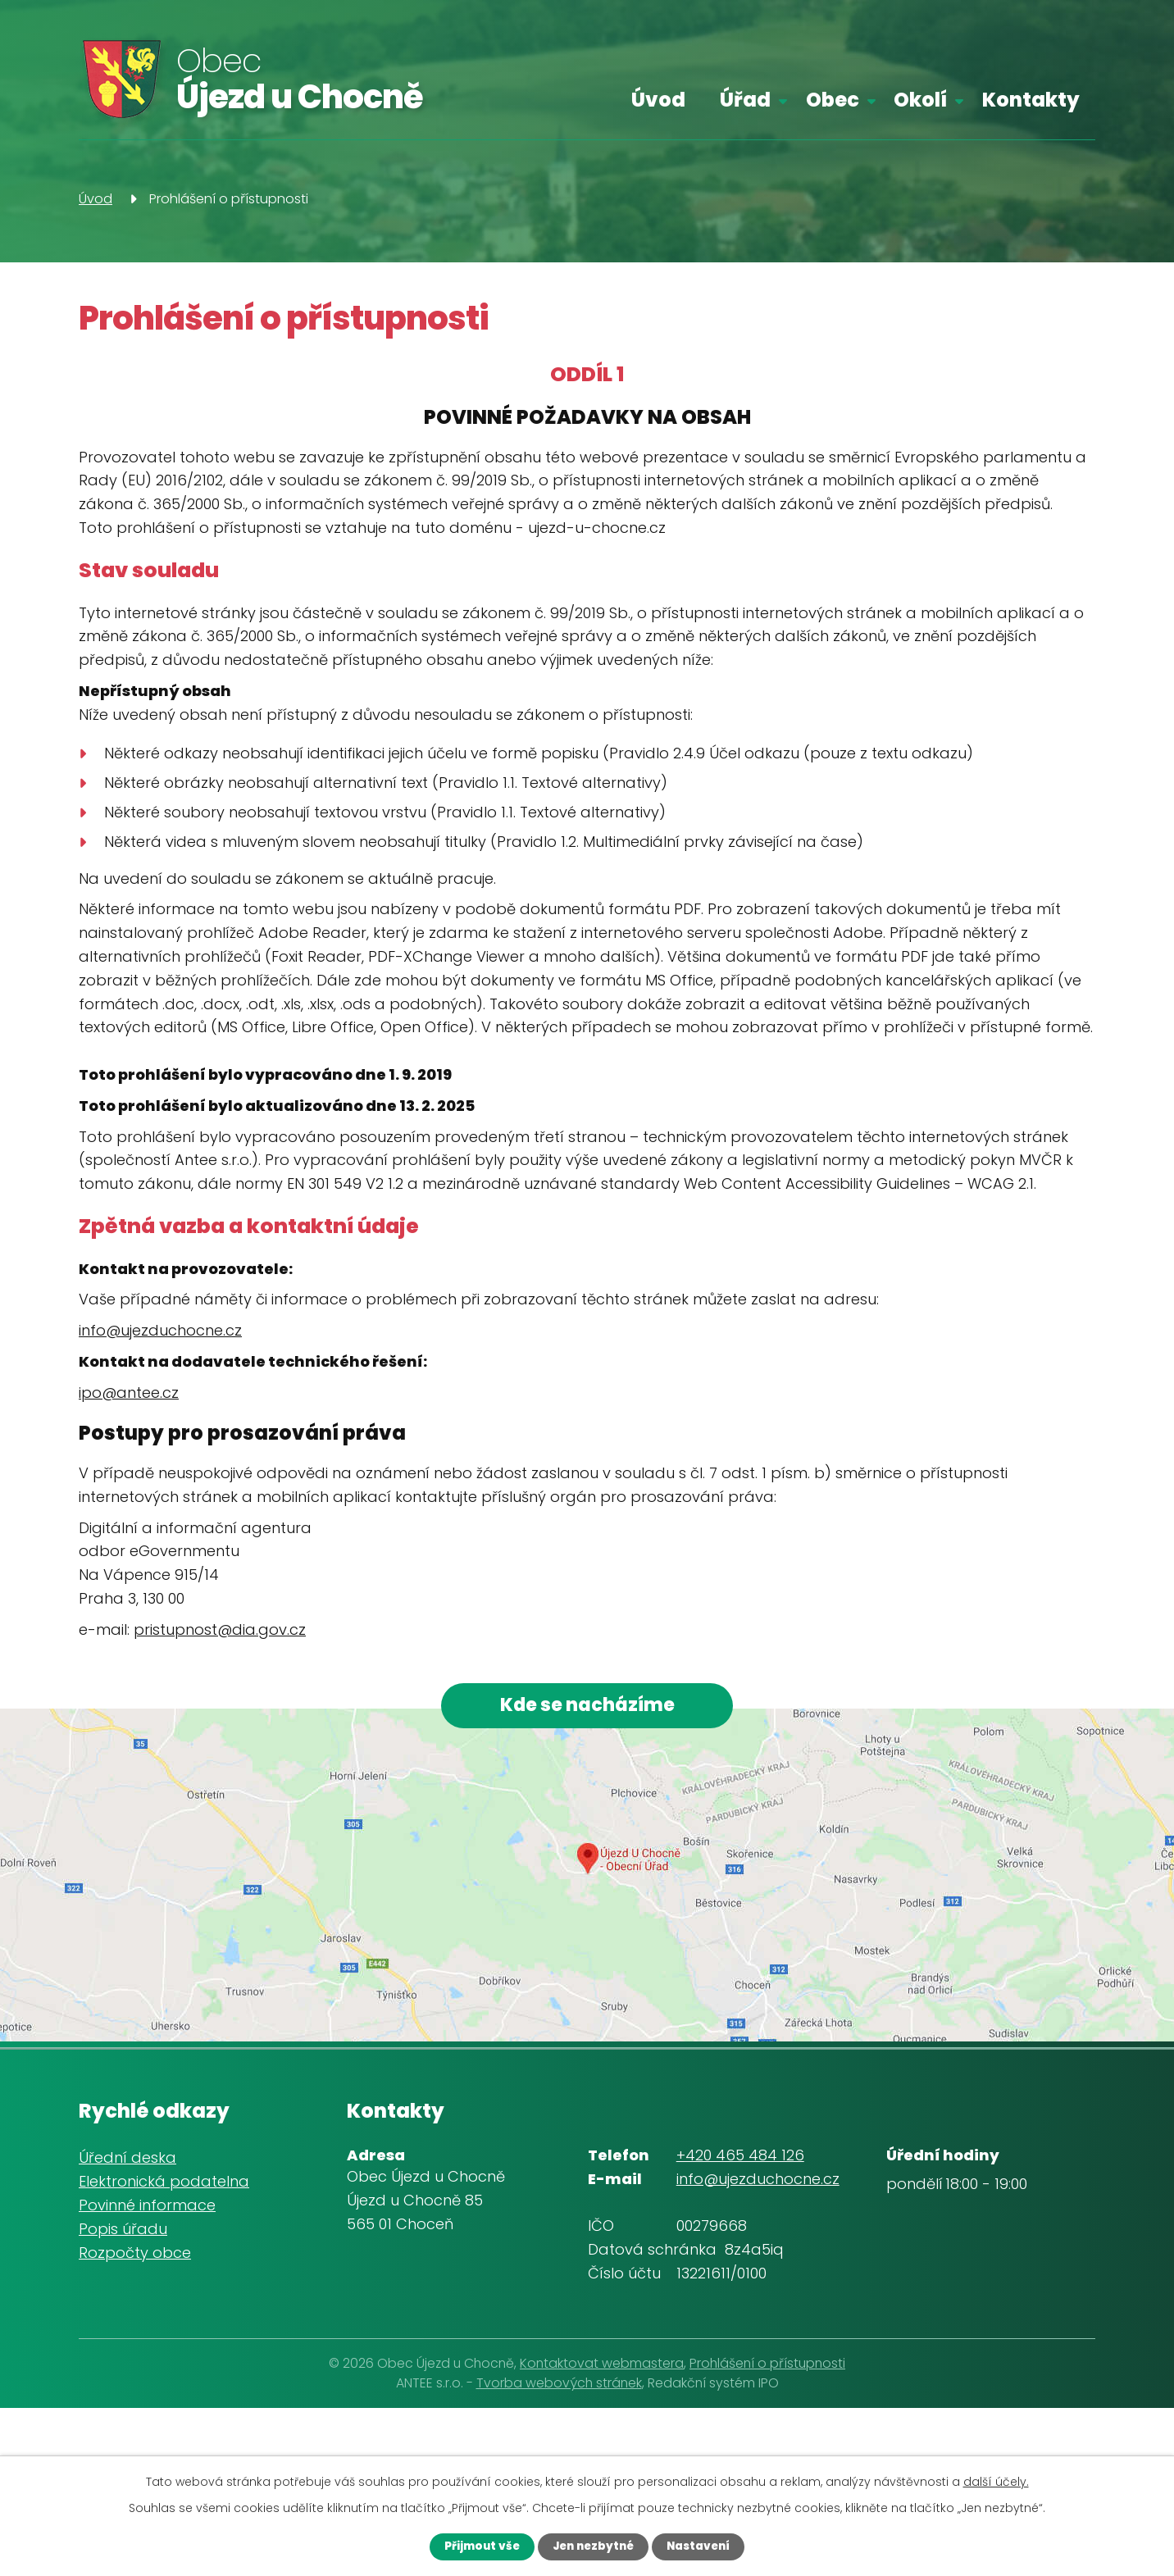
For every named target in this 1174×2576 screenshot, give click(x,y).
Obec (832, 99)
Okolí (920, 99)
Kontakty (1031, 99)
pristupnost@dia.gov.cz (220, 1629)
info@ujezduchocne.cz (160, 1330)
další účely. (996, 2480)
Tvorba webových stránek (559, 2387)
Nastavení (707, 2545)
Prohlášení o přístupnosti (767, 2367)
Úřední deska (127, 2161)
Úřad (745, 99)
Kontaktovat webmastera (602, 2367)
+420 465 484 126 (740, 2159)
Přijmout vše (472, 2545)
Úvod (658, 99)
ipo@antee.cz (129, 1392)
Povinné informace (147, 2209)
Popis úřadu (123, 2233)
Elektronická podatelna (164, 2185)
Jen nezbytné (591, 2545)
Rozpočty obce (135, 2256)
